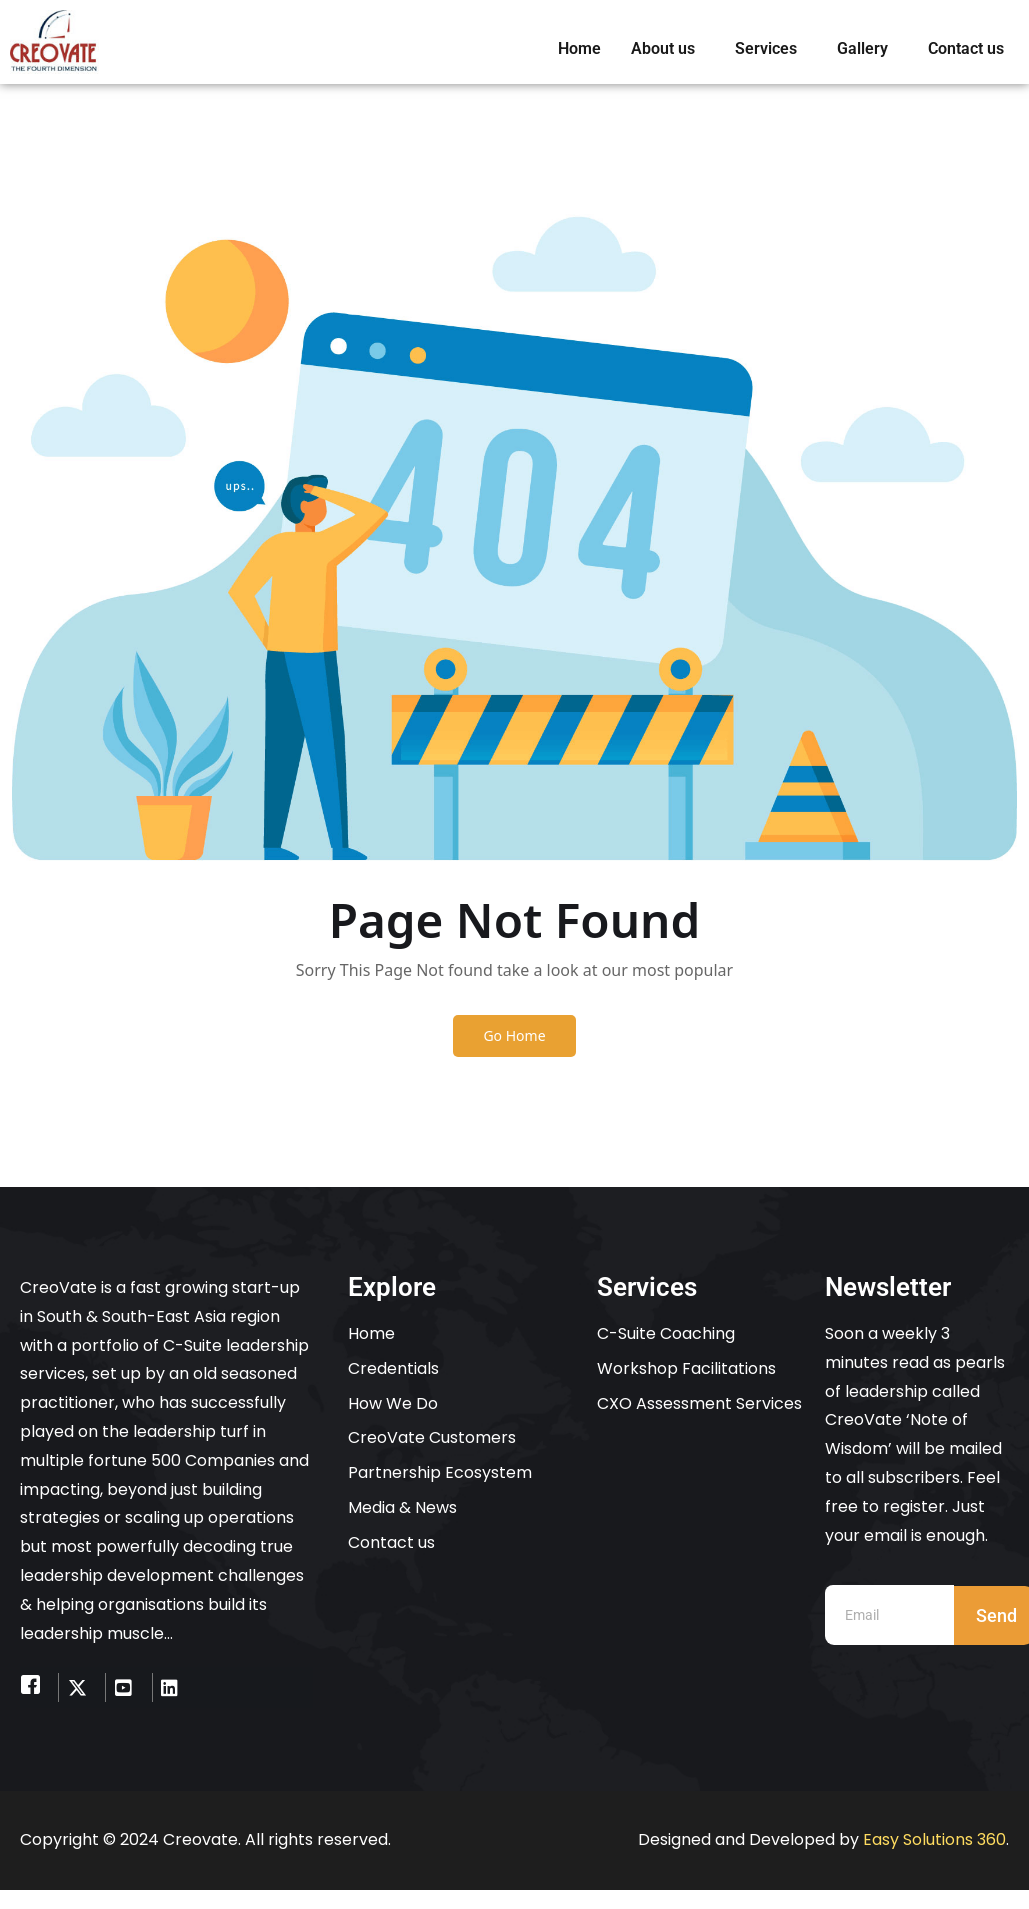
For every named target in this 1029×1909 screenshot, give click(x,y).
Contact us (966, 48)
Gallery (862, 48)
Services (766, 48)
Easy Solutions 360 (934, 1840)
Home (579, 48)
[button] (668, 49)
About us (663, 48)
